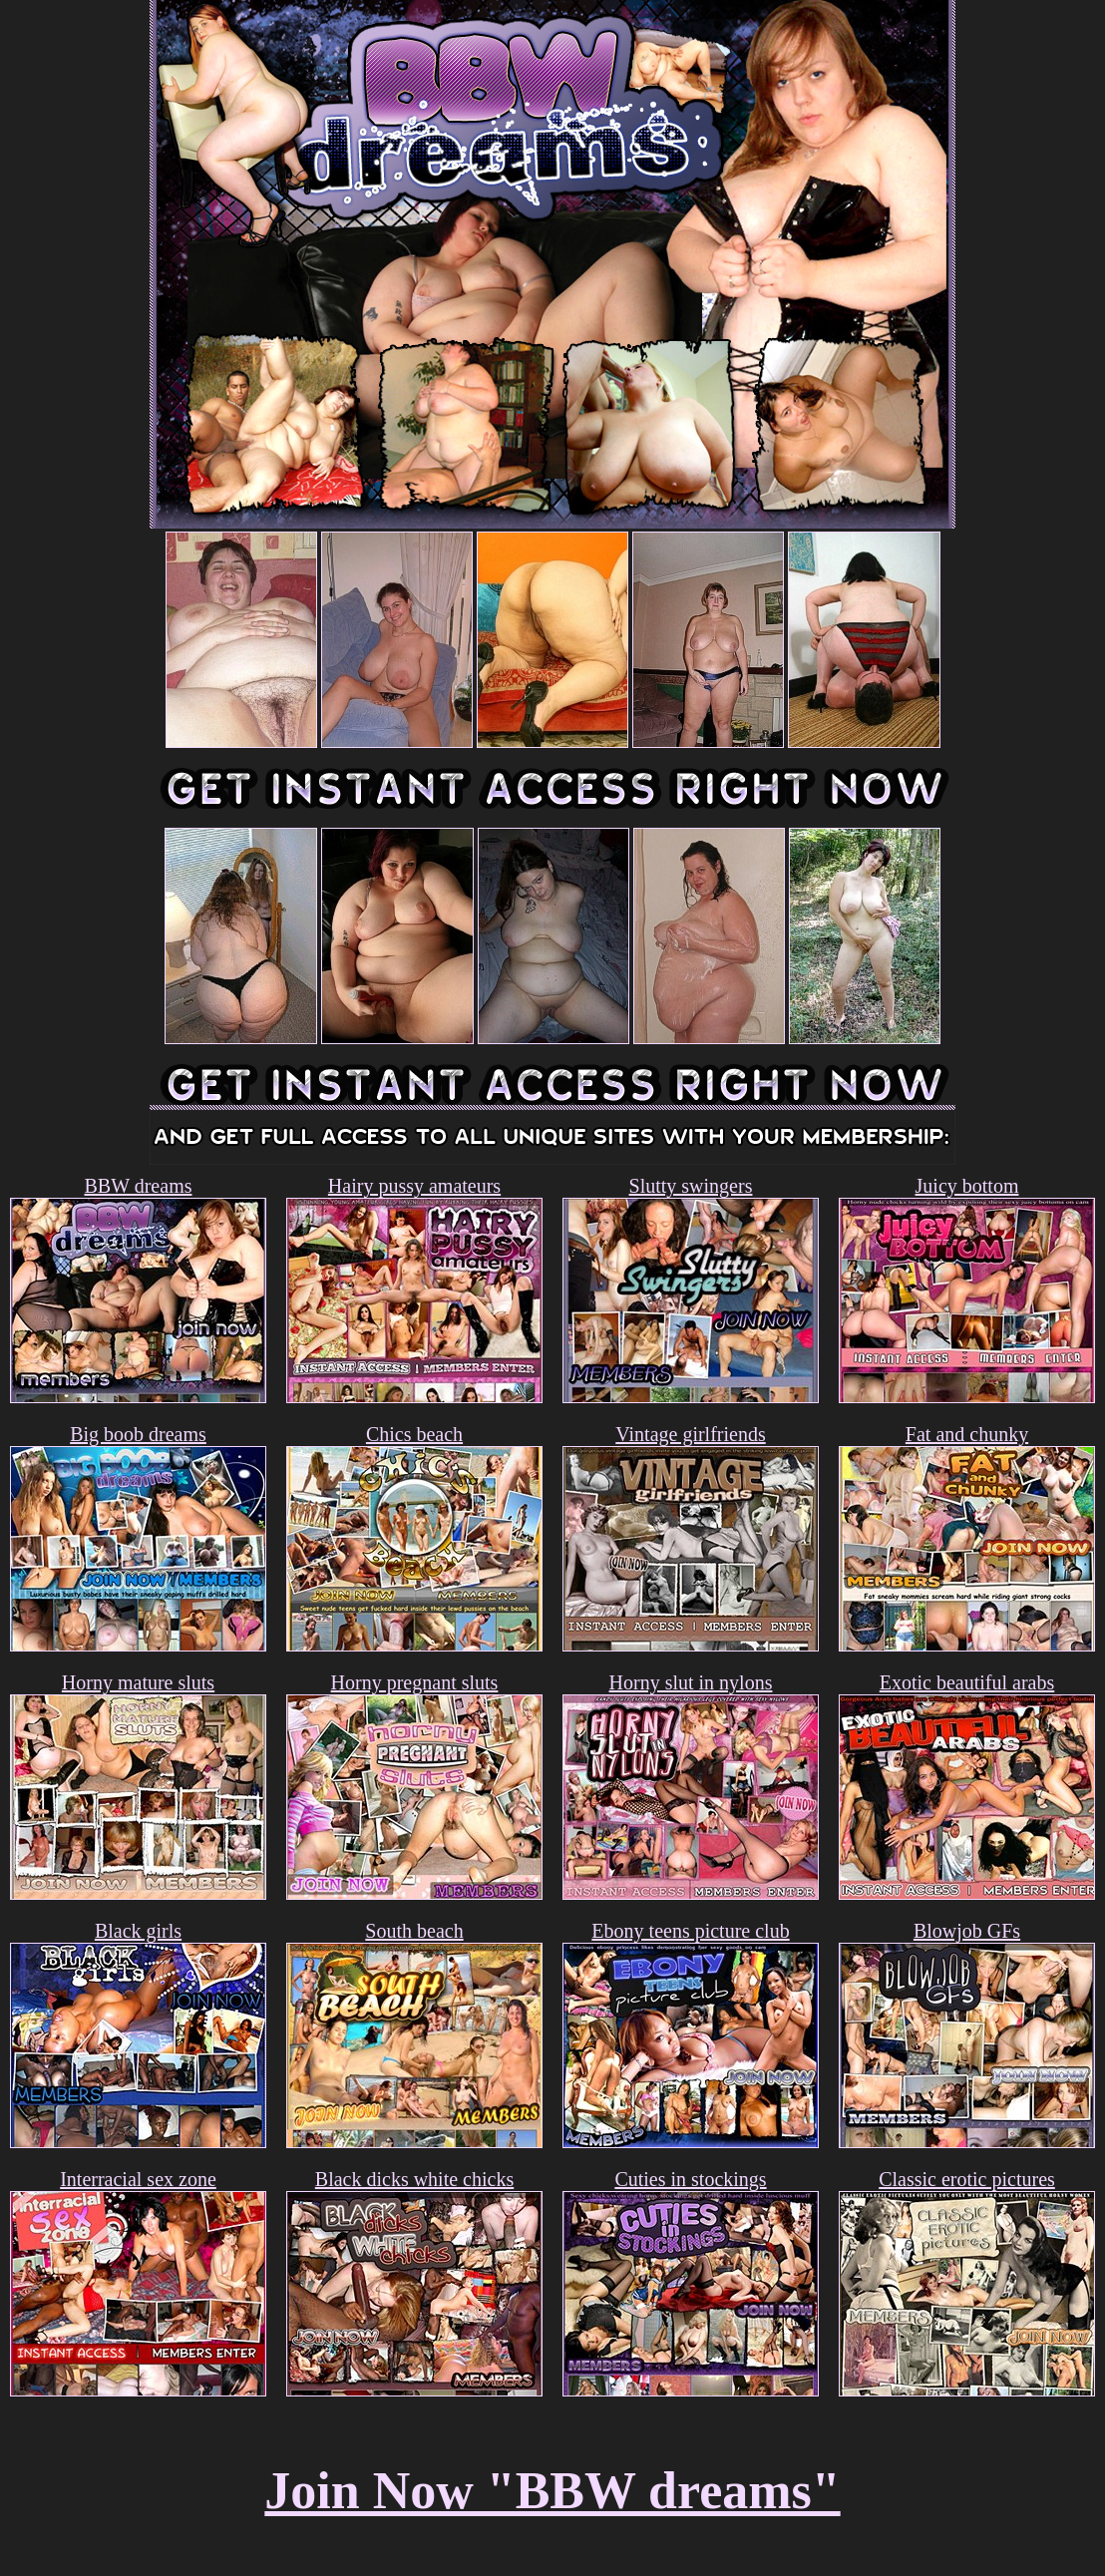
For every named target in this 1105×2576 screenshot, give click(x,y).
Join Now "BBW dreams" (552, 2490)
